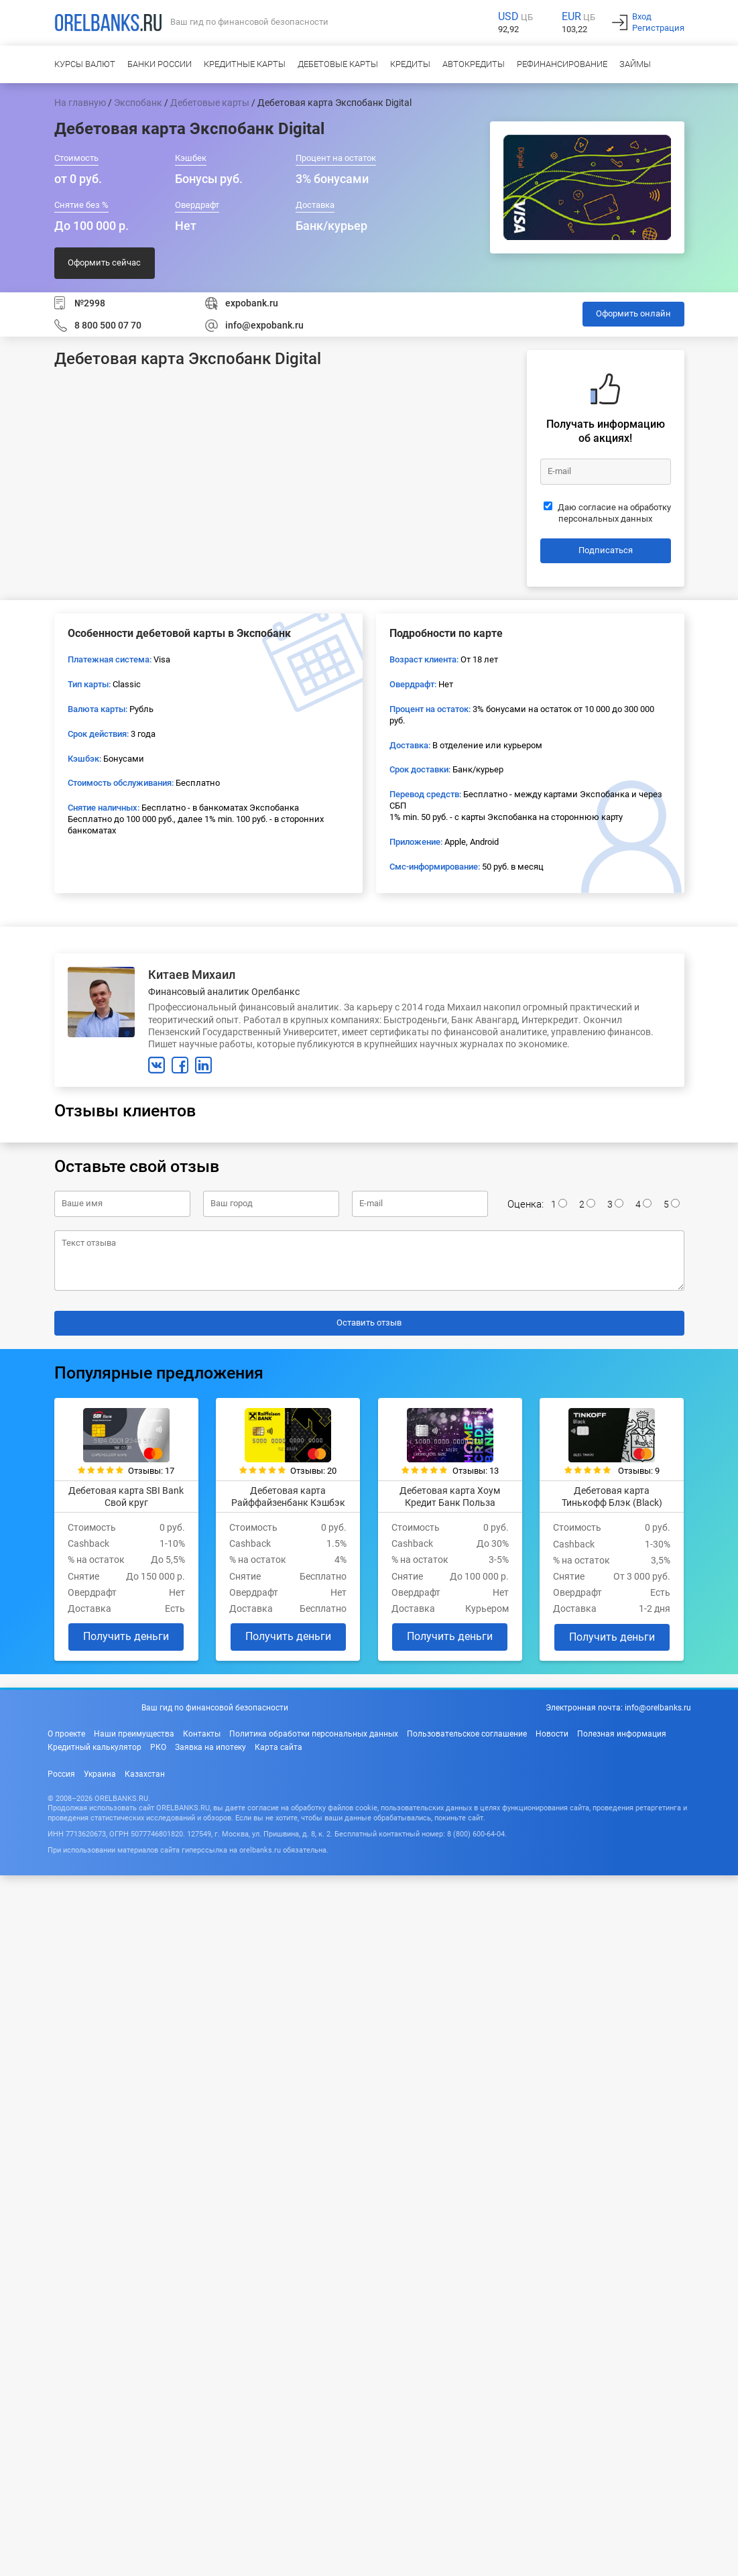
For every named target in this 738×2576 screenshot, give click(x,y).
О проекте (66, 1734)
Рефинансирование (562, 64)
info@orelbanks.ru (658, 1707)
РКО (158, 1747)
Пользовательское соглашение (467, 1734)
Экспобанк (138, 102)
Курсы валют (84, 64)
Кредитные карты (245, 64)
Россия (61, 1774)
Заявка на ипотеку (210, 1747)
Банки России (159, 64)
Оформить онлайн (633, 313)
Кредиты (410, 64)
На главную (80, 102)
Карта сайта (278, 1747)
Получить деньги (126, 1636)
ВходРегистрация (658, 22)
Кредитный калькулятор (94, 1747)
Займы (635, 64)
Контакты (202, 1734)
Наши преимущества (134, 1734)
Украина (100, 1774)
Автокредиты (473, 64)
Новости (552, 1734)
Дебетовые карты (338, 64)
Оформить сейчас (104, 262)
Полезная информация (621, 1734)
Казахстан (145, 1774)
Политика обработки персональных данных (313, 1734)
